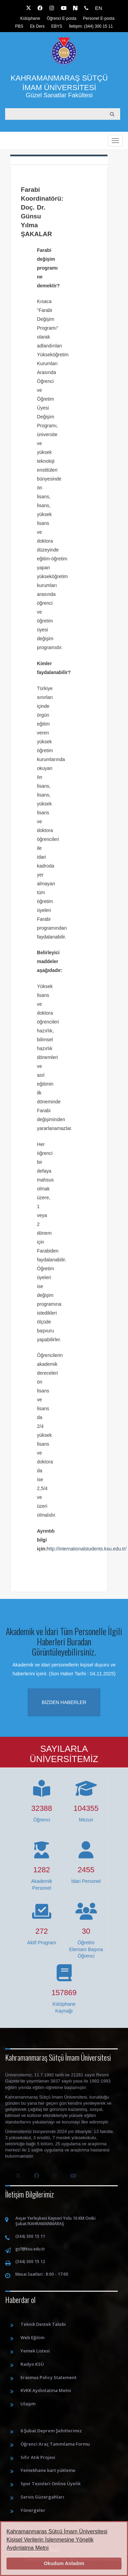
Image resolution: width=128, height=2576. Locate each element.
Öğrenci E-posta (61, 18)
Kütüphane (30, 18)
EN (98, 8)
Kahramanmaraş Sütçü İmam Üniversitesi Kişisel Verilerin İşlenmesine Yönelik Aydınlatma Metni (56, 2540)
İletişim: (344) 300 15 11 (91, 26)
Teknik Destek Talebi (43, 2324)
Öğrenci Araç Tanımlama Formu (55, 2444)
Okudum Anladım (64, 2563)
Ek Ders (37, 26)
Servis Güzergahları (42, 2497)
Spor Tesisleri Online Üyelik (50, 2483)
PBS (19, 26)
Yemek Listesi (35, 2351)
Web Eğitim (32, 2337)
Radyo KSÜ (32, 2364)
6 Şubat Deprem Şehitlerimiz (51, 2431)
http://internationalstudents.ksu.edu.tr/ (86, 1548)
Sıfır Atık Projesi (37, 2457)
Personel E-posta (98, 18)
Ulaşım (27, 2404)
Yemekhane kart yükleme (47, 2470)
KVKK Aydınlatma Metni (45, 2390)
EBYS (56, 26)
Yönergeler (32, 2510)
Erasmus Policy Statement (48, 2377)
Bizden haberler (64, 1702)
